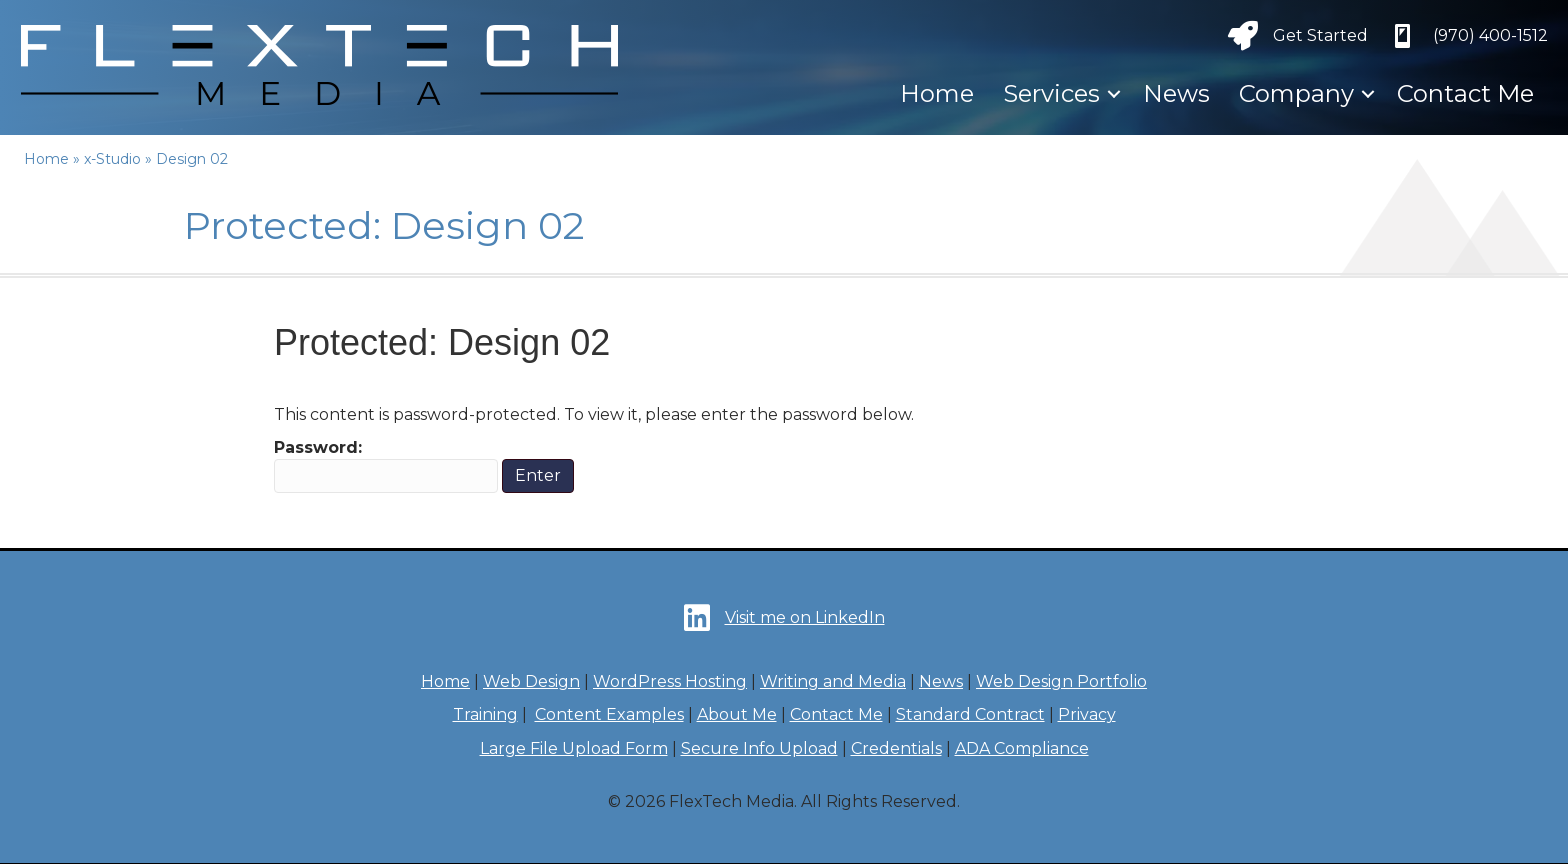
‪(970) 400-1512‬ (1490, 35)
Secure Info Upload (759, 748)
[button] (1114, 94)
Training (485, 714)
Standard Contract (970, 714)
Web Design (531, 681)
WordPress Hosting (670, 681)
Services (1051, 93)
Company (1296, 93)
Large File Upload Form (574, 748)
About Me (737, 714)
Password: (386, 465)
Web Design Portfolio (1061, 681)
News (1176, 93)
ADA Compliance (1022, 748)
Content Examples (609, 714)
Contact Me (1465, 93)
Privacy (1087, 714)
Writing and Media (833, 681)
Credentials (896, 748)
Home (937, 93)
